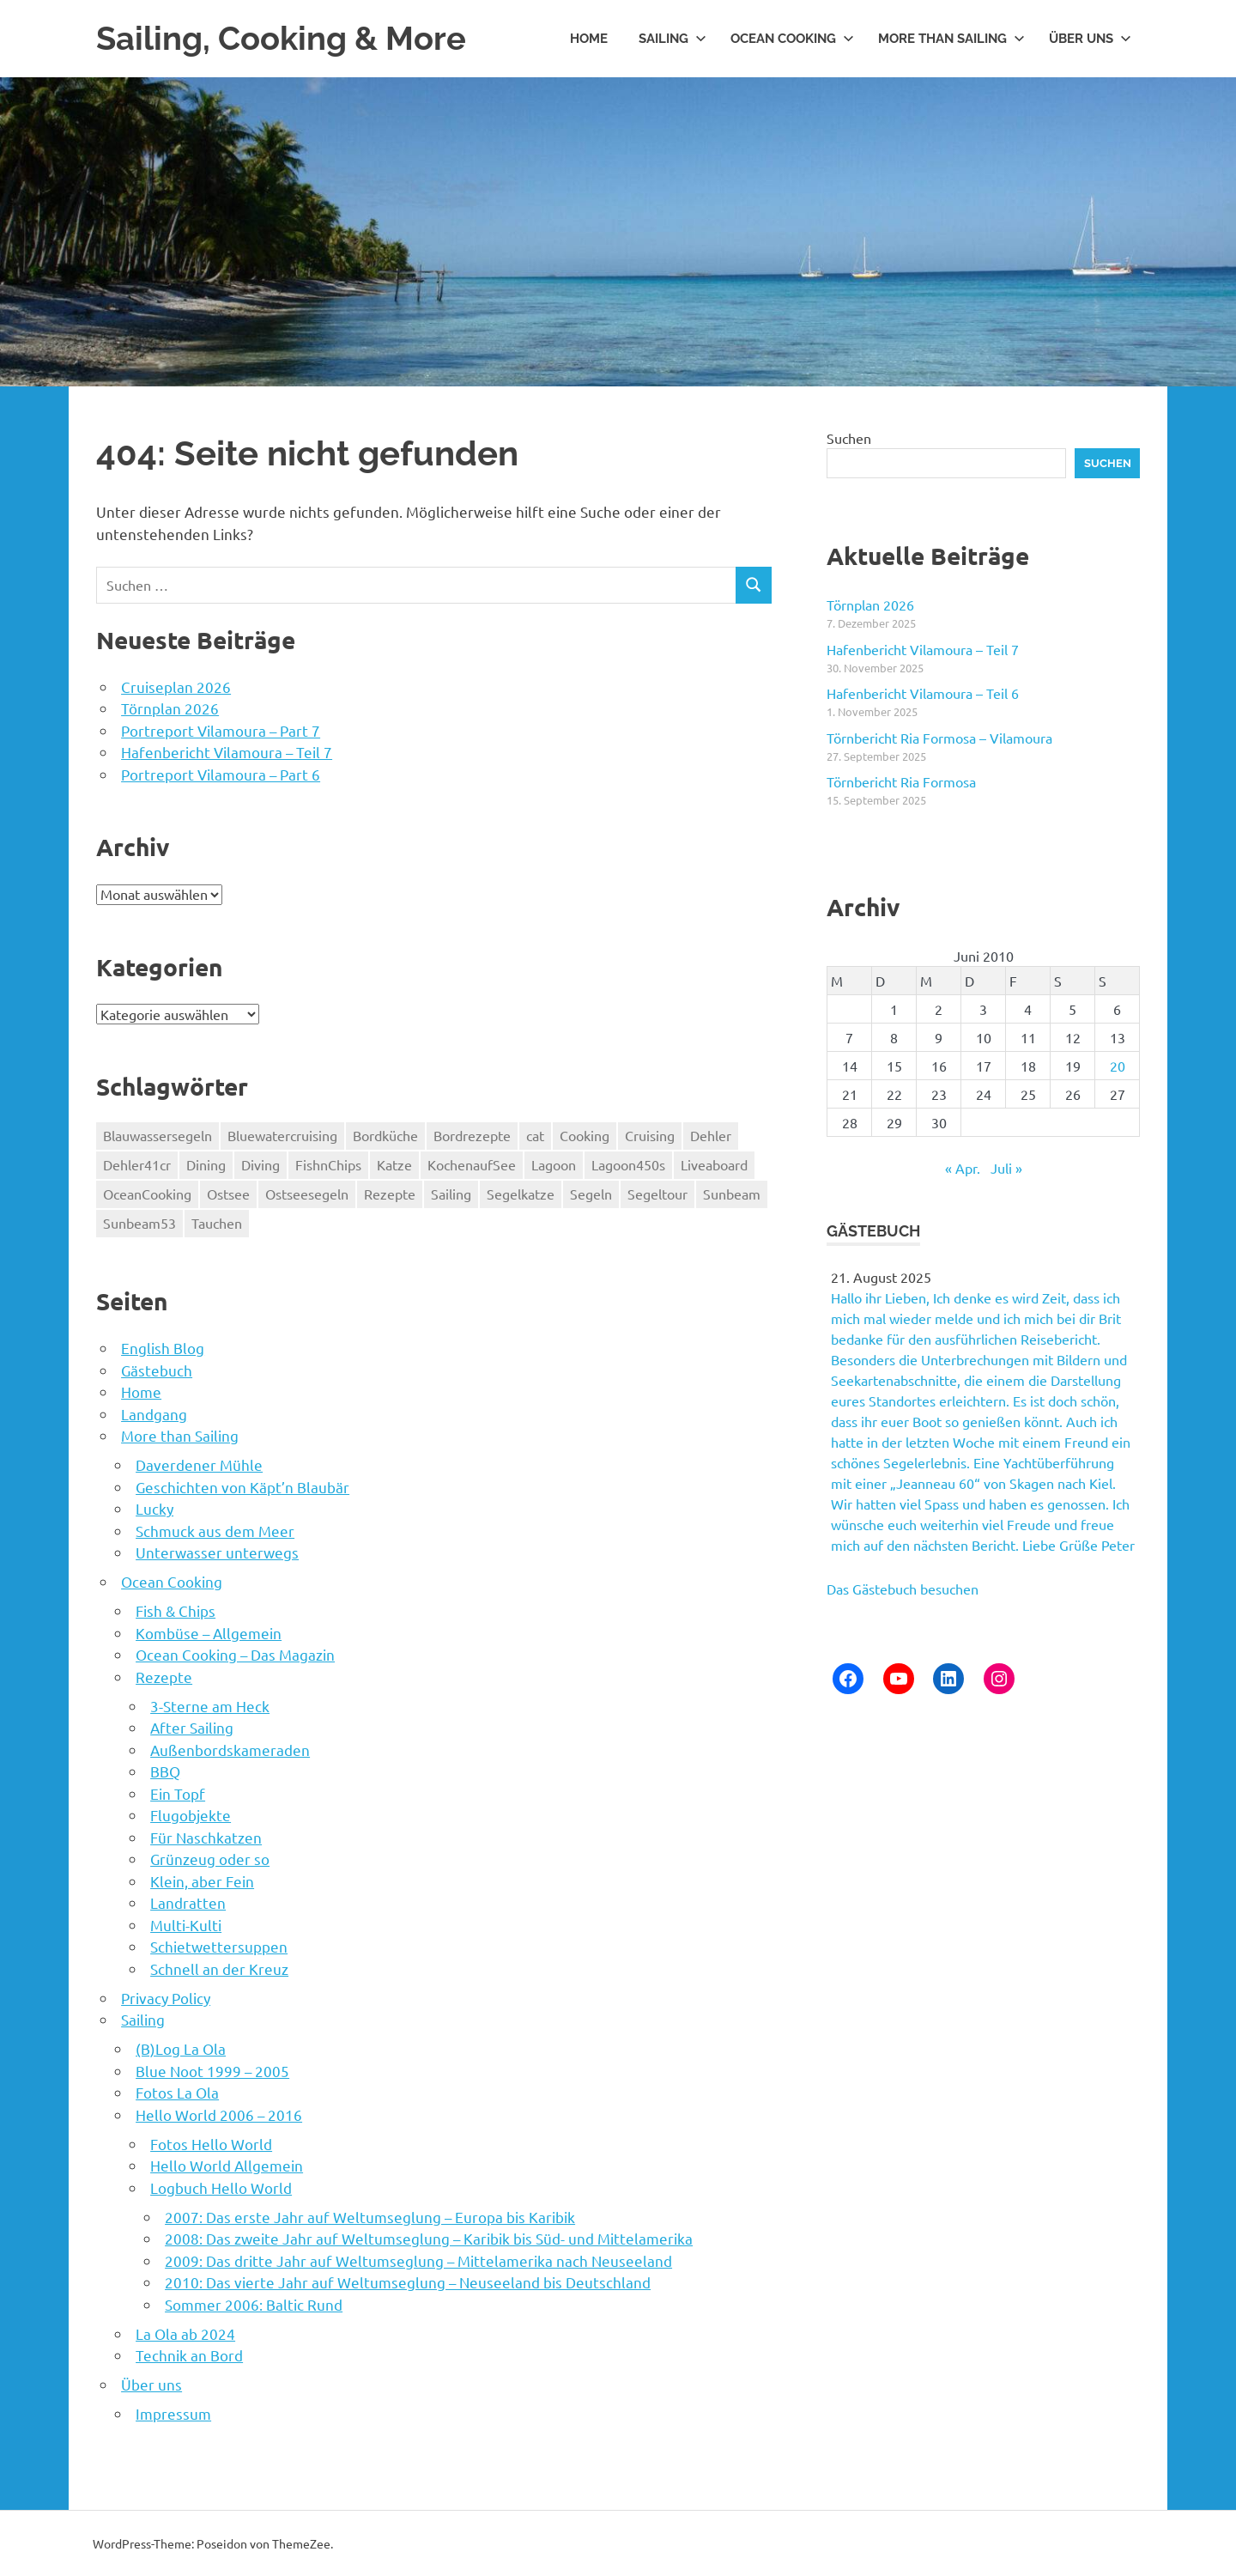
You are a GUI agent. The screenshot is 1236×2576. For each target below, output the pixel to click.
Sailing (672, 38)
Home (589, 38)
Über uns (1090, 38)
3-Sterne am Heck (210, 1705)
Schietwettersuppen (219, 1945)
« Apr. (962, 1167)
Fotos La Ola (177, 2091)
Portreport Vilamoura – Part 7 (220, 729)
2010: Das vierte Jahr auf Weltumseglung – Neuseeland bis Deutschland (408, 2281)
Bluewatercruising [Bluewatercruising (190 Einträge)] (282, 1134)
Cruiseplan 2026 (176, 686)
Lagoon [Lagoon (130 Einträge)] (553, 1163)
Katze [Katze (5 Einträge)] (394, 1163)
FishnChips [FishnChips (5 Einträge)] (328, 1163)
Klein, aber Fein (202, 1880)
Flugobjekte (190, 1814)
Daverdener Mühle (199, 1464)
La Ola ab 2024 (185, 2333)
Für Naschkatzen (206, 1836)
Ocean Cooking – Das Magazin (235, 1653)
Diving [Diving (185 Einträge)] (260, 1163)
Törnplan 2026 (170, 707)
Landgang (154, 1413)
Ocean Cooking (792, 38)
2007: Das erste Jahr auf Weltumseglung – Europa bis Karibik (370, 2216)
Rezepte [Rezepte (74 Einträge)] (389, 1192)
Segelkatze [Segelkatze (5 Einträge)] (520, 1192)
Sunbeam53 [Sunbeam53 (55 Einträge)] (139, 1221)
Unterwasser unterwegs (217, 1551)
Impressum (173, 2412)
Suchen (849, 437)
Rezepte (164, 1676)
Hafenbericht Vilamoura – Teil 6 (923, 693)
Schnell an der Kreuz (219, 1968)
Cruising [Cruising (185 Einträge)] (650, 1134)
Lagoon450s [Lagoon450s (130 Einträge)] (628, 1163)
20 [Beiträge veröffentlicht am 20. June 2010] (1117, 1064)
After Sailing (191, 1726)
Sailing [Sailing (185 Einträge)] (451, 1192)
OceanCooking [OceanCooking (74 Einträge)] (147, 1192)
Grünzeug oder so (210, 1858)
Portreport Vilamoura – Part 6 (220, 773)
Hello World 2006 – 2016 (219, 2114)
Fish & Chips (175, 1610)
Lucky (154, 1507)
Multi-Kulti (185, 1924)
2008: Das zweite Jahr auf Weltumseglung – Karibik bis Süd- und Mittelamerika (429, 2237)
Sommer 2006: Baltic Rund (253, 2303)
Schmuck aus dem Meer (215, 1530)
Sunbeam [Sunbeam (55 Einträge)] (731, 1192)
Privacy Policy (165, 1997)
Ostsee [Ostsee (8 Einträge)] (228, 1192)
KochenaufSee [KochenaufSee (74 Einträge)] (471, 1163)
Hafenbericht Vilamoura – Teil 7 (226, 751)
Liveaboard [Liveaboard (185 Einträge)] (714, 1163)
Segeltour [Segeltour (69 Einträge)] (657, 1192)
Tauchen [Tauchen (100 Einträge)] (216, 1221)
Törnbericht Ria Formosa (901, 781)
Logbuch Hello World (221, 2187)
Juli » (1006, 1167)
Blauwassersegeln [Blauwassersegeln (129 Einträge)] (157, 1134)
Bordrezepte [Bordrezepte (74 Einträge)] (472, 1134)
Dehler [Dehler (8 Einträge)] (710, 1134)
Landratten (188, 1902)
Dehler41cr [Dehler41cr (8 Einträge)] (137, 1163)
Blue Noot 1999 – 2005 (212, 2070)
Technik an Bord (189, 2354)
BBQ (165, 1770)
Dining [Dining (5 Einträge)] (206, 1163)
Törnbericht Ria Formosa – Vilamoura (939, 736)
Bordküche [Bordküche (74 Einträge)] (385, 1134)
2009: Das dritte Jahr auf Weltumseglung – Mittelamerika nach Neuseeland (418, 2260)
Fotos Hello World (211, 2143)
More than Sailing (951, 38)
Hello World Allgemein (226, 2164)
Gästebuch (156, 1369)
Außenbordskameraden (230, 1749)
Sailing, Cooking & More (281, 38)
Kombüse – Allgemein (209, 1632)
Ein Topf (177, 1792)
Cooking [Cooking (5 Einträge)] (584, 1134)
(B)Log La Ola (181, 2047)
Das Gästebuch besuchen (902, 1587)
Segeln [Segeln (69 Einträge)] (591, 1192)
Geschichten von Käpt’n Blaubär (242, 1486)
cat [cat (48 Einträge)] (535, 1134)
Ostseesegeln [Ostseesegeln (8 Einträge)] (306, 1192)
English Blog (162, 1347)
